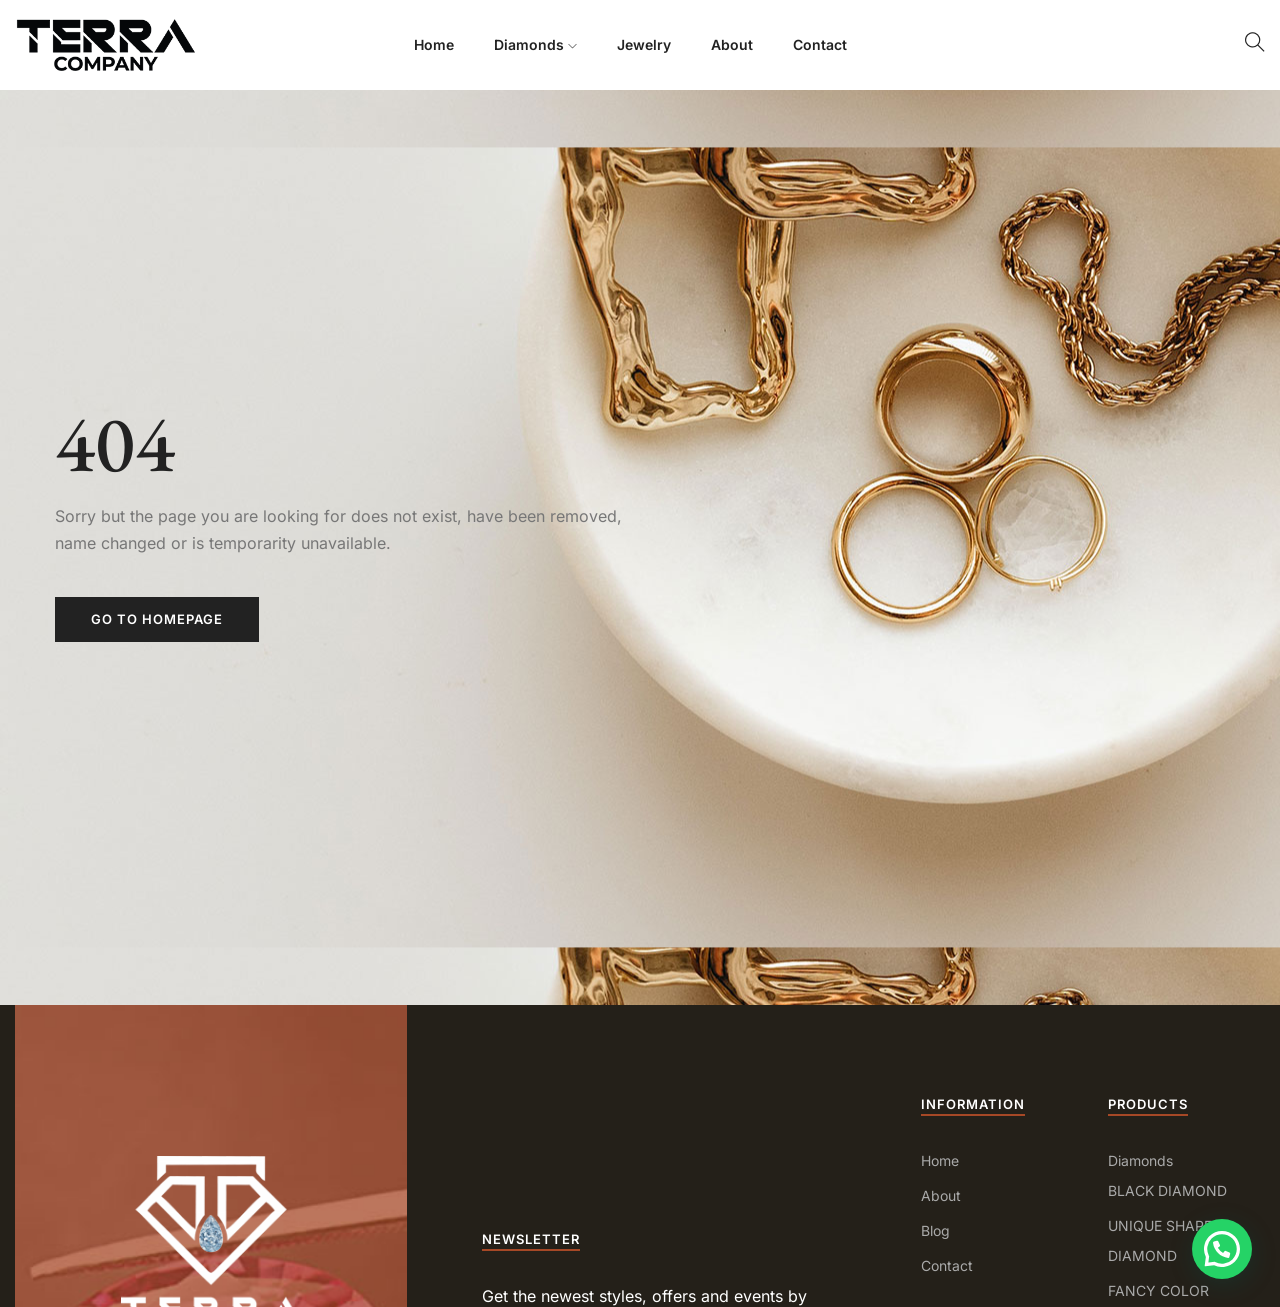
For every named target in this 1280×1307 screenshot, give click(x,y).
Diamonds (535, 44)
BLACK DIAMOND (1167, 1190)
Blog (935, 1230)
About (732, 44)
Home (434, 44)
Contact (820, 44)
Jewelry (644, 44)
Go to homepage (157, 619)
